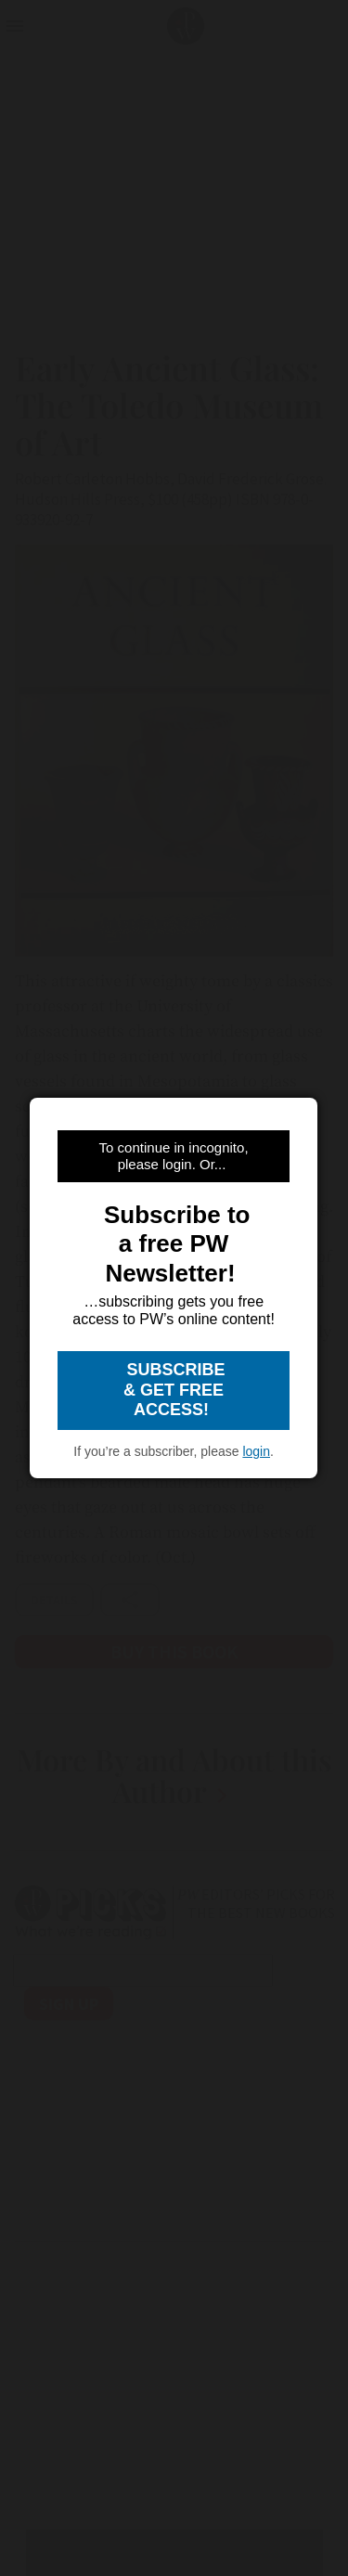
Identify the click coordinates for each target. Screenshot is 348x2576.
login (256, 1451)
